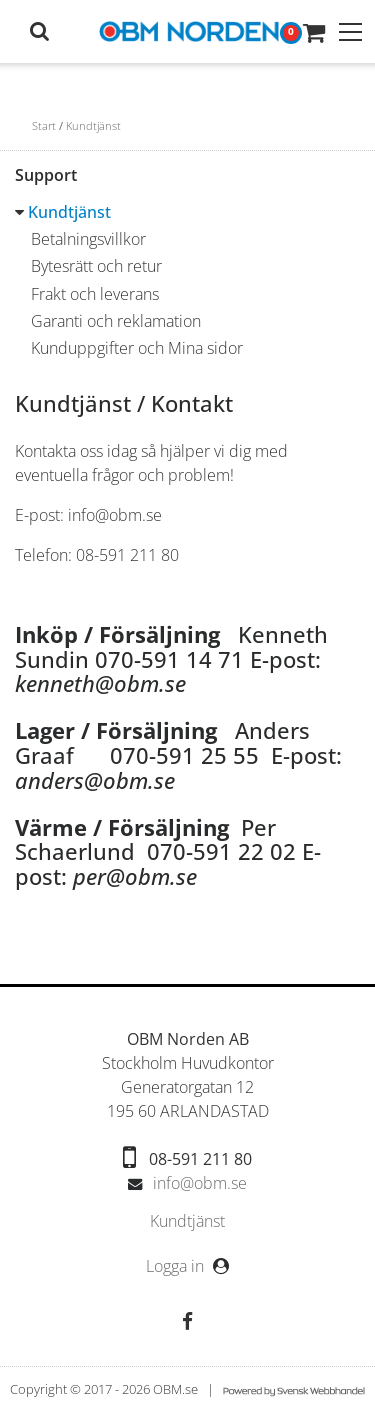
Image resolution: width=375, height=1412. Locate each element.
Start (44, 125)
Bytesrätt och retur (96, 266)
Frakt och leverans (95, 294)
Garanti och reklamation (116, 321)
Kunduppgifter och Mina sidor (137, 348)
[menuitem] (187, 1221)
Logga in (177, 1266)
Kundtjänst (93, 125)
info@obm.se (200, 1183)
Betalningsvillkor (88, 239)
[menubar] (187, 1221)
